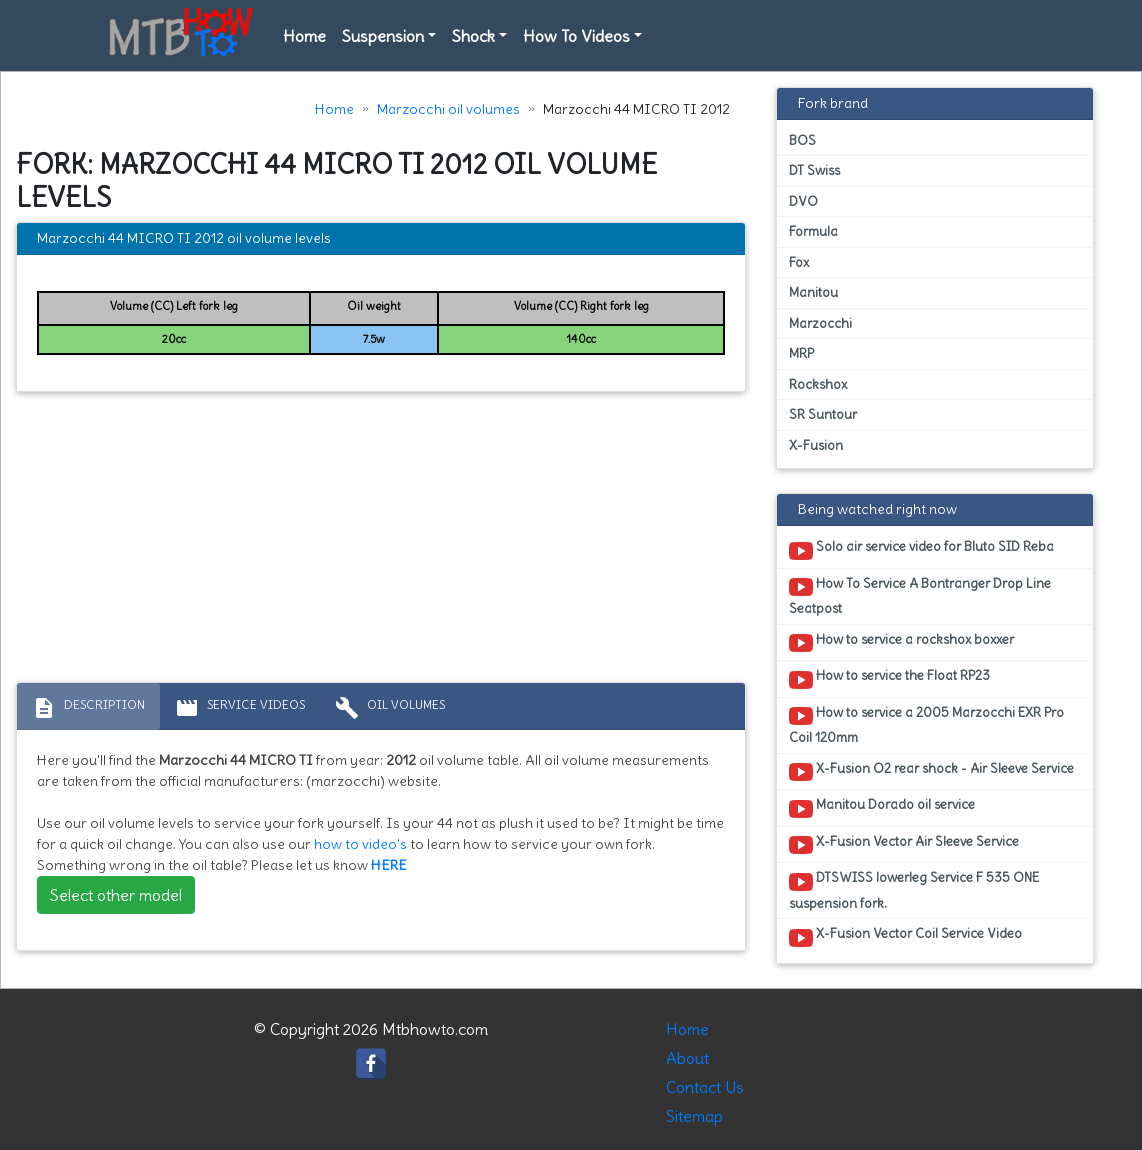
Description (88, 708)
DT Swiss (814, 170)
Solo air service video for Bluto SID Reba (921, 550)
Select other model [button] (116, 895)
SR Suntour (823, 414)
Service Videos (240, 708)
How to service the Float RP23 (889, 679)
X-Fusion (816, 445)
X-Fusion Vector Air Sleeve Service (904, 845)
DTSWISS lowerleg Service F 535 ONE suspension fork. (914, 890)
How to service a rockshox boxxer (901, 643)
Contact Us (705, 1087)
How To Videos (576, 36)
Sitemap (694, 1116)
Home (304, 36)
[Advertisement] (381, 542)
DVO (803, 201)
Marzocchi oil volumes (448, 109)
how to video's (360, 844)
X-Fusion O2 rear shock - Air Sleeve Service (931, 772)
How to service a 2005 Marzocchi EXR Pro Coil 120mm (926, 725)
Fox (799, 262)
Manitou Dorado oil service (882, 808)
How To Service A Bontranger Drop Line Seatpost (920, 596)
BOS (802, 140)
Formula (813, 231)
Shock (473, 36)
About (687, 1058)
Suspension (383, 36)
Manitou (813, 292)
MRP (801, 353)
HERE (389, 865)
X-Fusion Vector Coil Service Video (905, 937)
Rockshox (818, 384)
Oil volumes (390, 708)
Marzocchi (820, 323)
